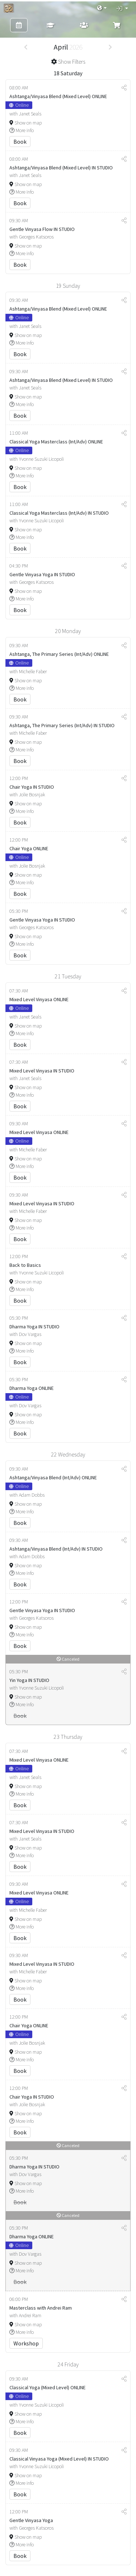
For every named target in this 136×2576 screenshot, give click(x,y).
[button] (102, 8)
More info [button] (21, 130)
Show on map (25, 122)
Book (19, 141)
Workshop (26, 2343)
